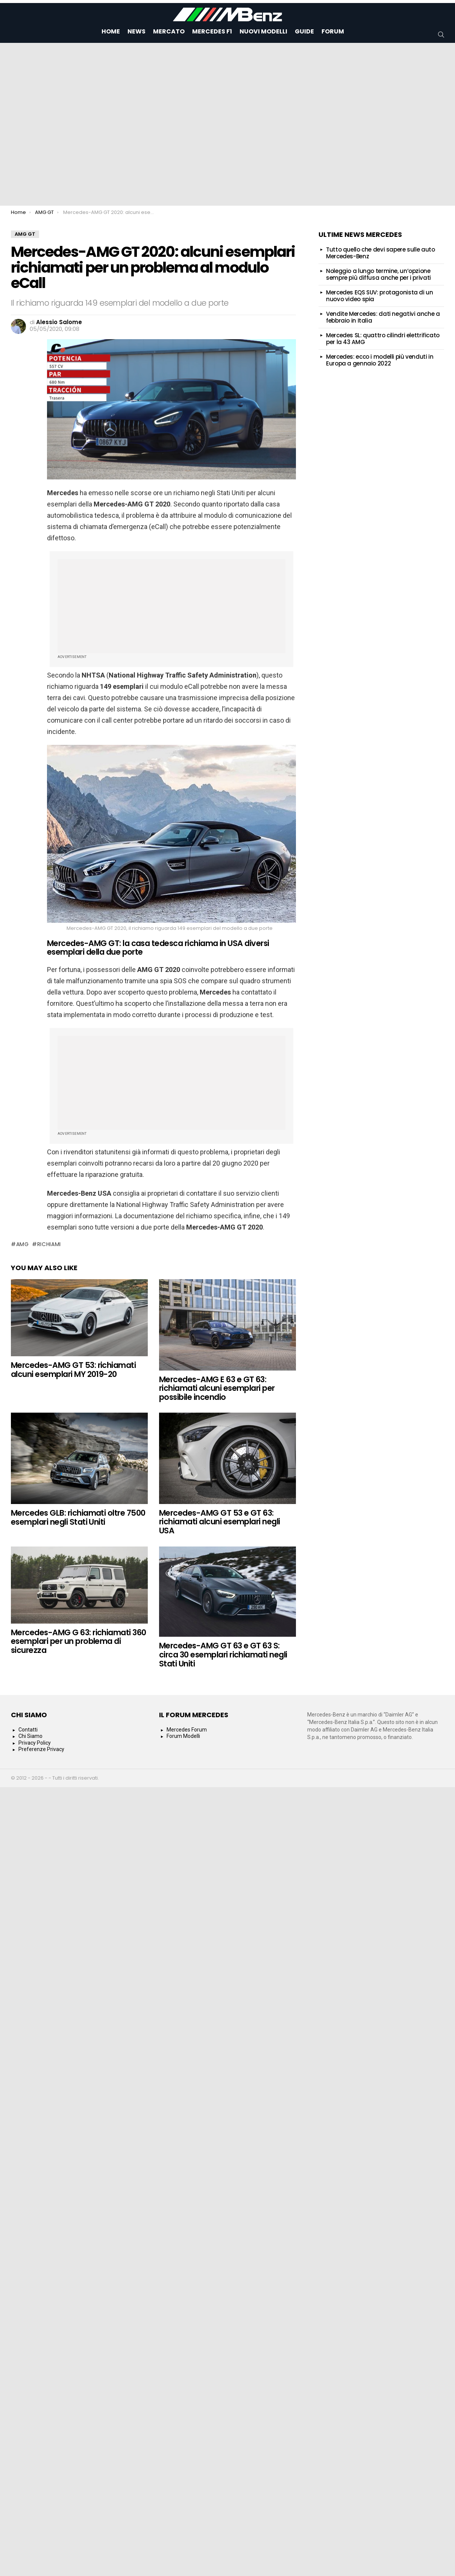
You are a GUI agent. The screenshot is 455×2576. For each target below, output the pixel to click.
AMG (22, 1244)
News (136, 31)
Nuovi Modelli (263, 31)
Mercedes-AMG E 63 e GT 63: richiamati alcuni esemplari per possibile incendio (217, 1388)
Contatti (28, 1730)
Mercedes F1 (212, 31)
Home (111, 31)
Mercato (169, 31)
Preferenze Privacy (41, 1749)
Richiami (49, 1244)
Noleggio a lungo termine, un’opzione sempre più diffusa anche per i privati (378, 274)
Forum (333, 31)
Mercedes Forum (187, 1730)
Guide (304, 31)
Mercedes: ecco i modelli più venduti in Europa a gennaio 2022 (379, 360)
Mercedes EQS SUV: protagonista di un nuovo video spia (379, 295)
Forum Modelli (183, 1736)
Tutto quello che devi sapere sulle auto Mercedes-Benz (380, 253)
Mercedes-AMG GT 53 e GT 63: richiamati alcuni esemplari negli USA (219, 1521)
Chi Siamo (30, 1736)
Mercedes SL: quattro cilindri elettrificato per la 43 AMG (383, 338)
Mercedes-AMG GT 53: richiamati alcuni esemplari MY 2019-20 (73, 1370)
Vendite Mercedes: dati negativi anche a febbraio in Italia (383, 317)
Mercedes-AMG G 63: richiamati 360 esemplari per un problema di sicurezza (78, 1641)
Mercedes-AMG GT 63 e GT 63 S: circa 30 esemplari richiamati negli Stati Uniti (223, 1654)
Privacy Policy (34, 1743)
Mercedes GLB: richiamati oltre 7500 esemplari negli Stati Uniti (78, 1517)
